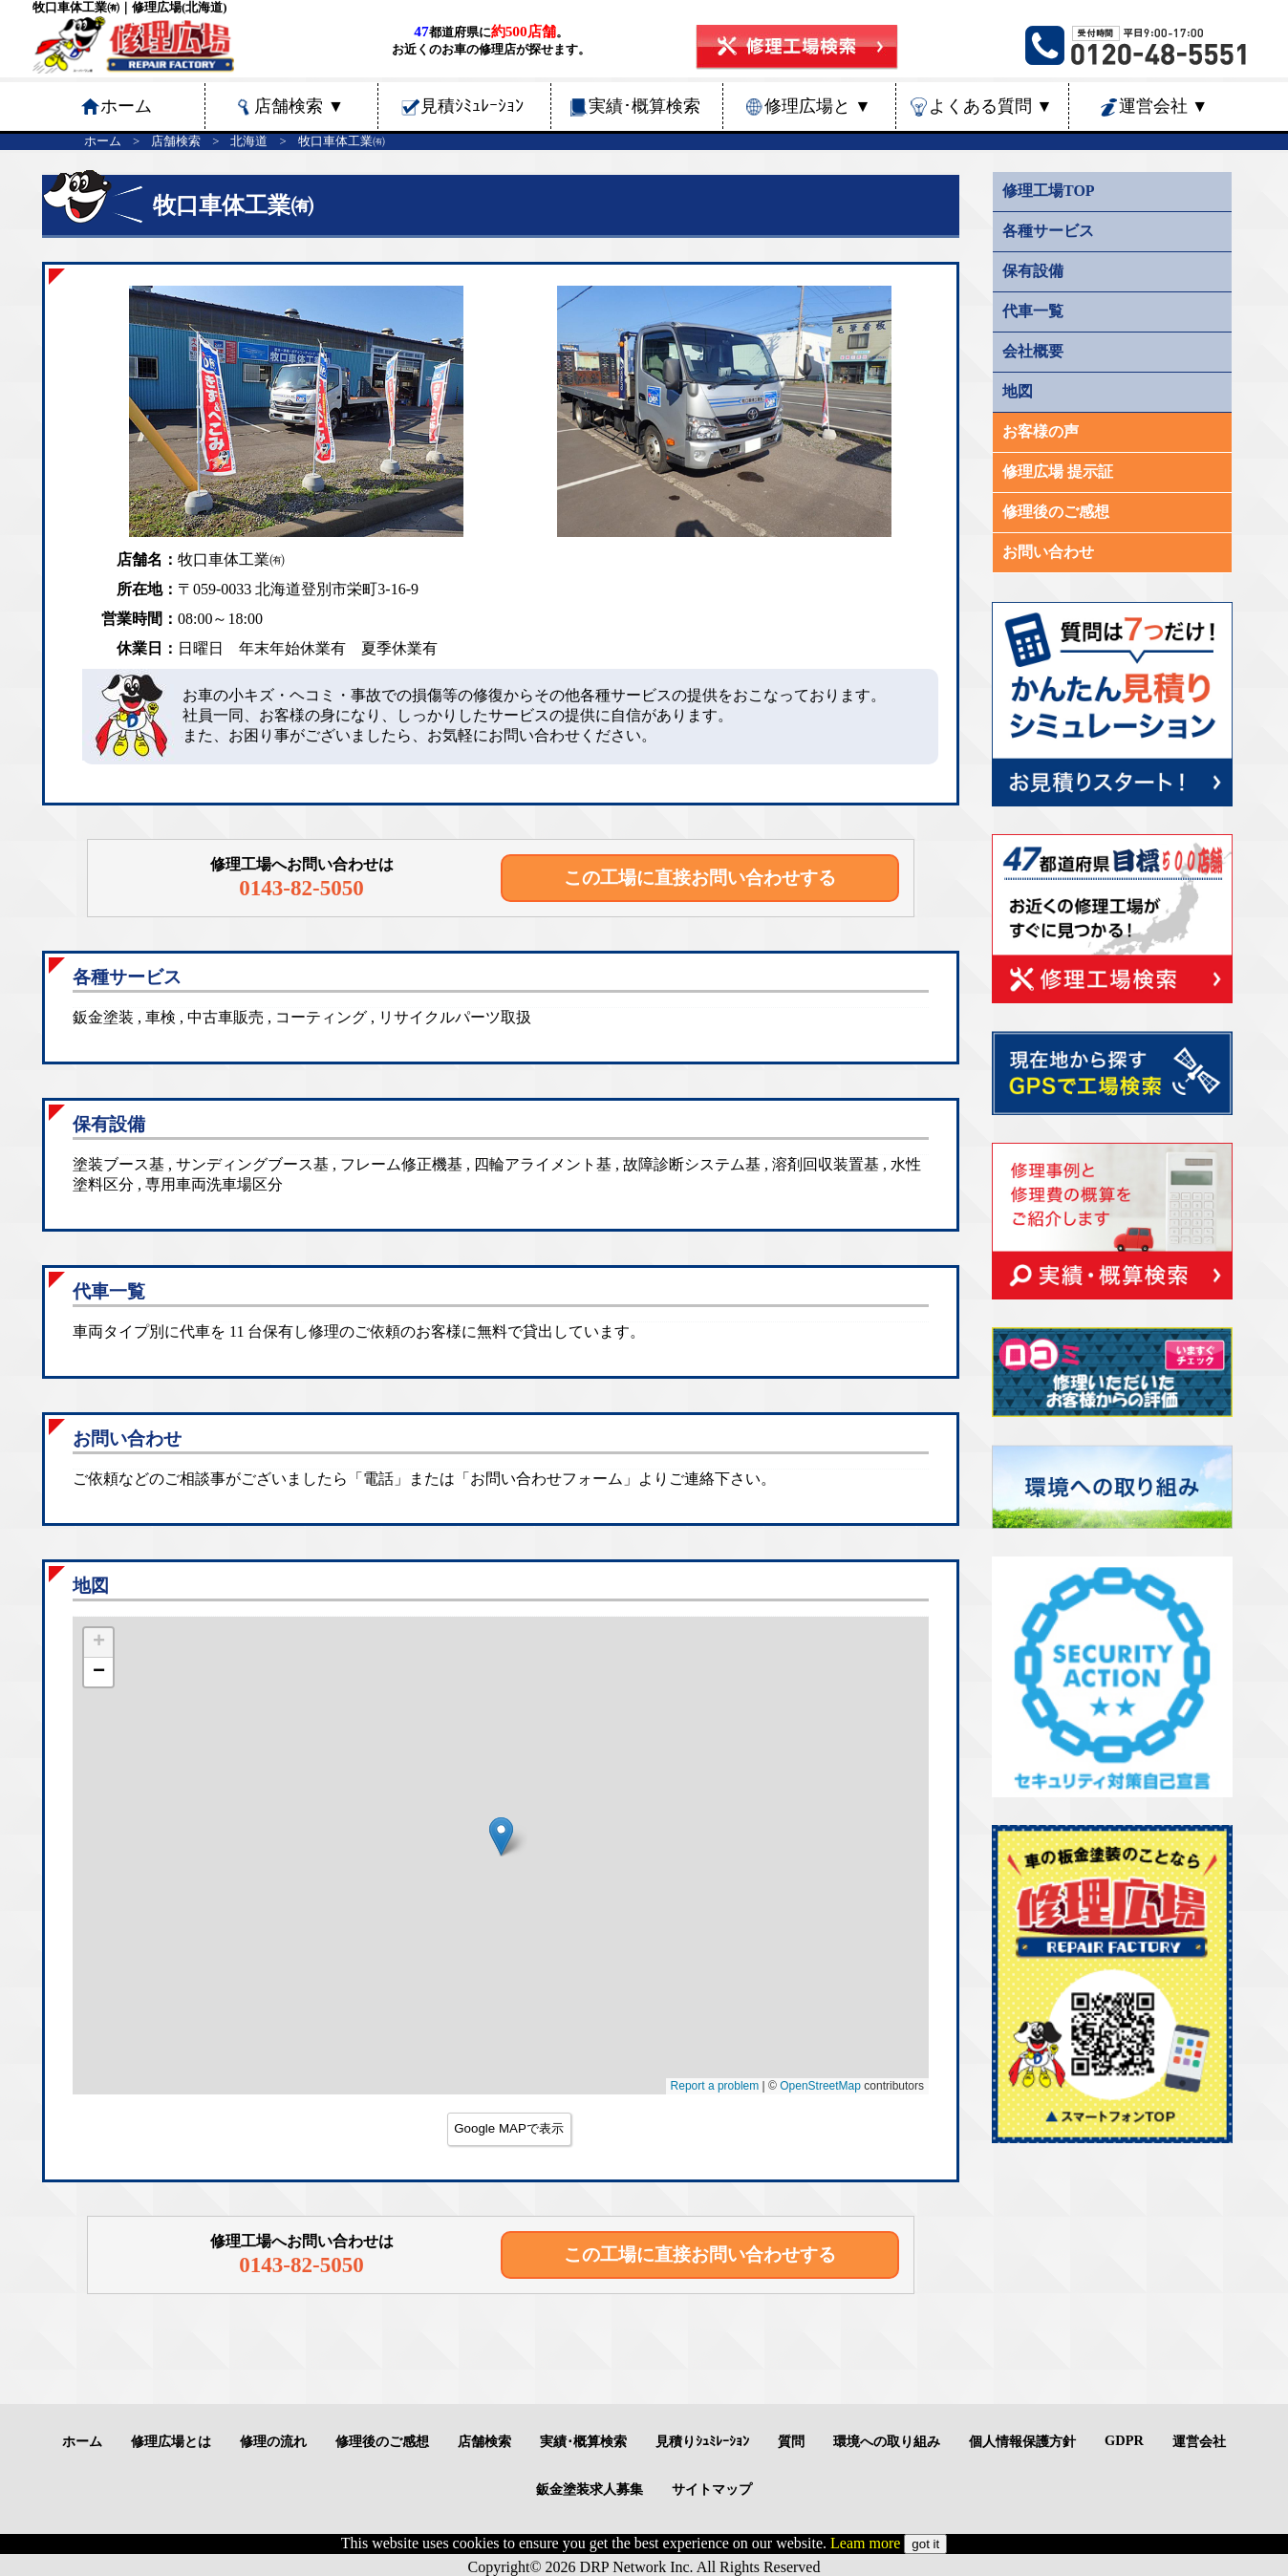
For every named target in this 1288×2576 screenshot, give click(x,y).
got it (925, 2544)
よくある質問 (991, 106)
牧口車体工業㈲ (341, 141)
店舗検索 (299, 106)
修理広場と (817, 106)
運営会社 (1164, 106)
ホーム (102, 141)
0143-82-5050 (301, 887)
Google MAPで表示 (509, 2128)
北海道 (249, 141)
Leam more (865, 2543)
